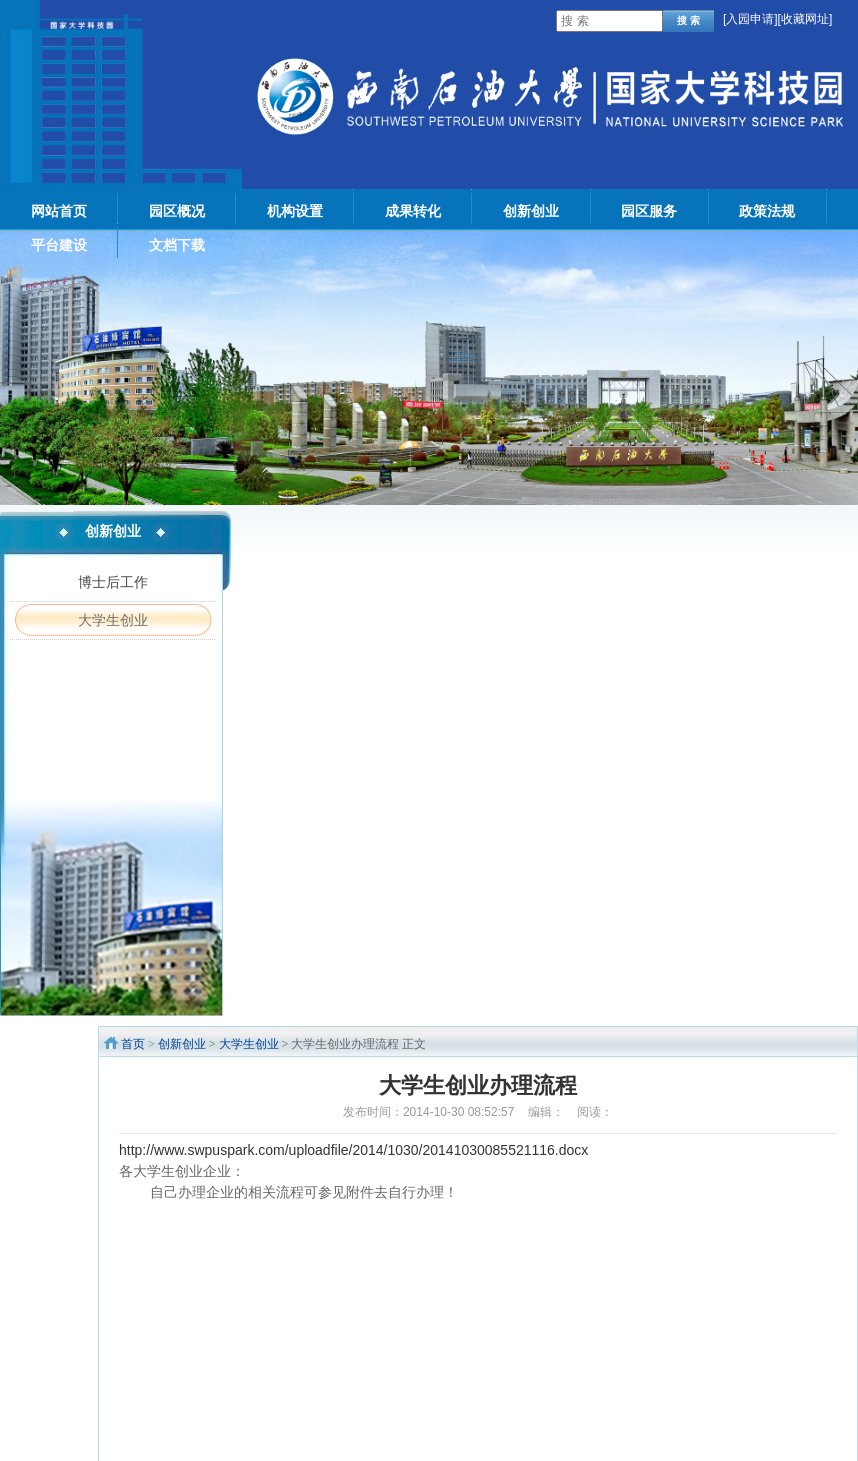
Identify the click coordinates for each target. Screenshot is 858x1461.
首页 (133, 1044)
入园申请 (750, 19)
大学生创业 (113, 620)
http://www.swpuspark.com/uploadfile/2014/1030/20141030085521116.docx (353, 1150)
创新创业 (182, 1044)
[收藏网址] (805, 19)
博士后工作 (113, 582)
